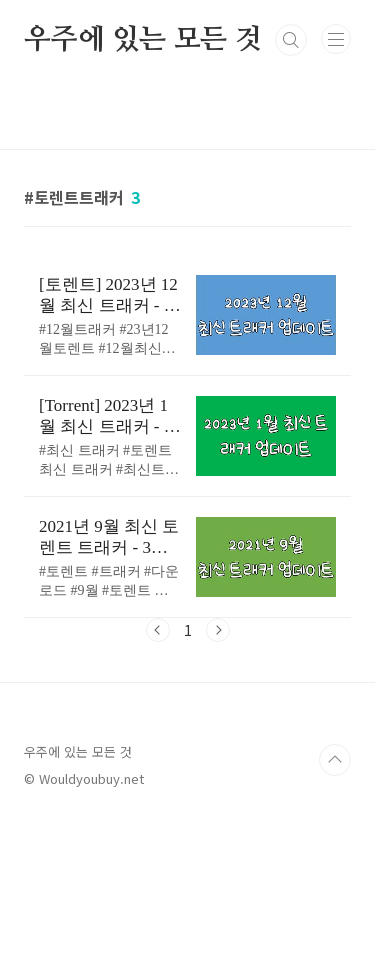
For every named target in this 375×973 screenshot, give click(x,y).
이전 (158, 630)
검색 (291, 40)
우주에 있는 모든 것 (143, 40)
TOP (335, 760)
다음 (218, 630)
